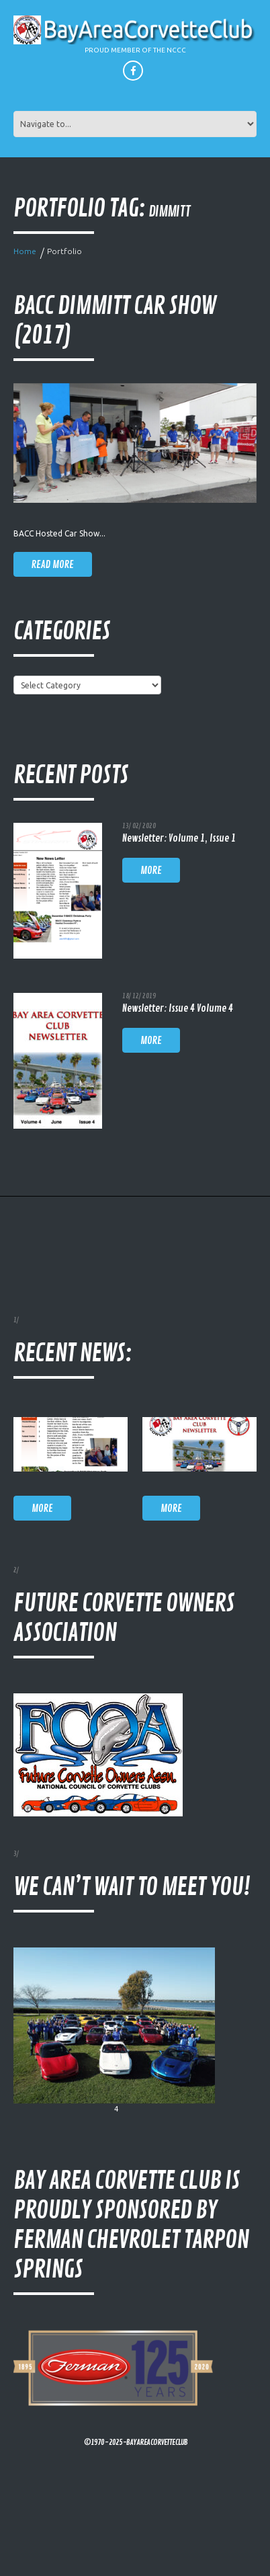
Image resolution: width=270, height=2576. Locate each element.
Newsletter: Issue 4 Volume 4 (177, 1008)
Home (24, 251)
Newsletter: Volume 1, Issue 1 (179, 838)
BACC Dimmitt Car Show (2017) (114, 321)
